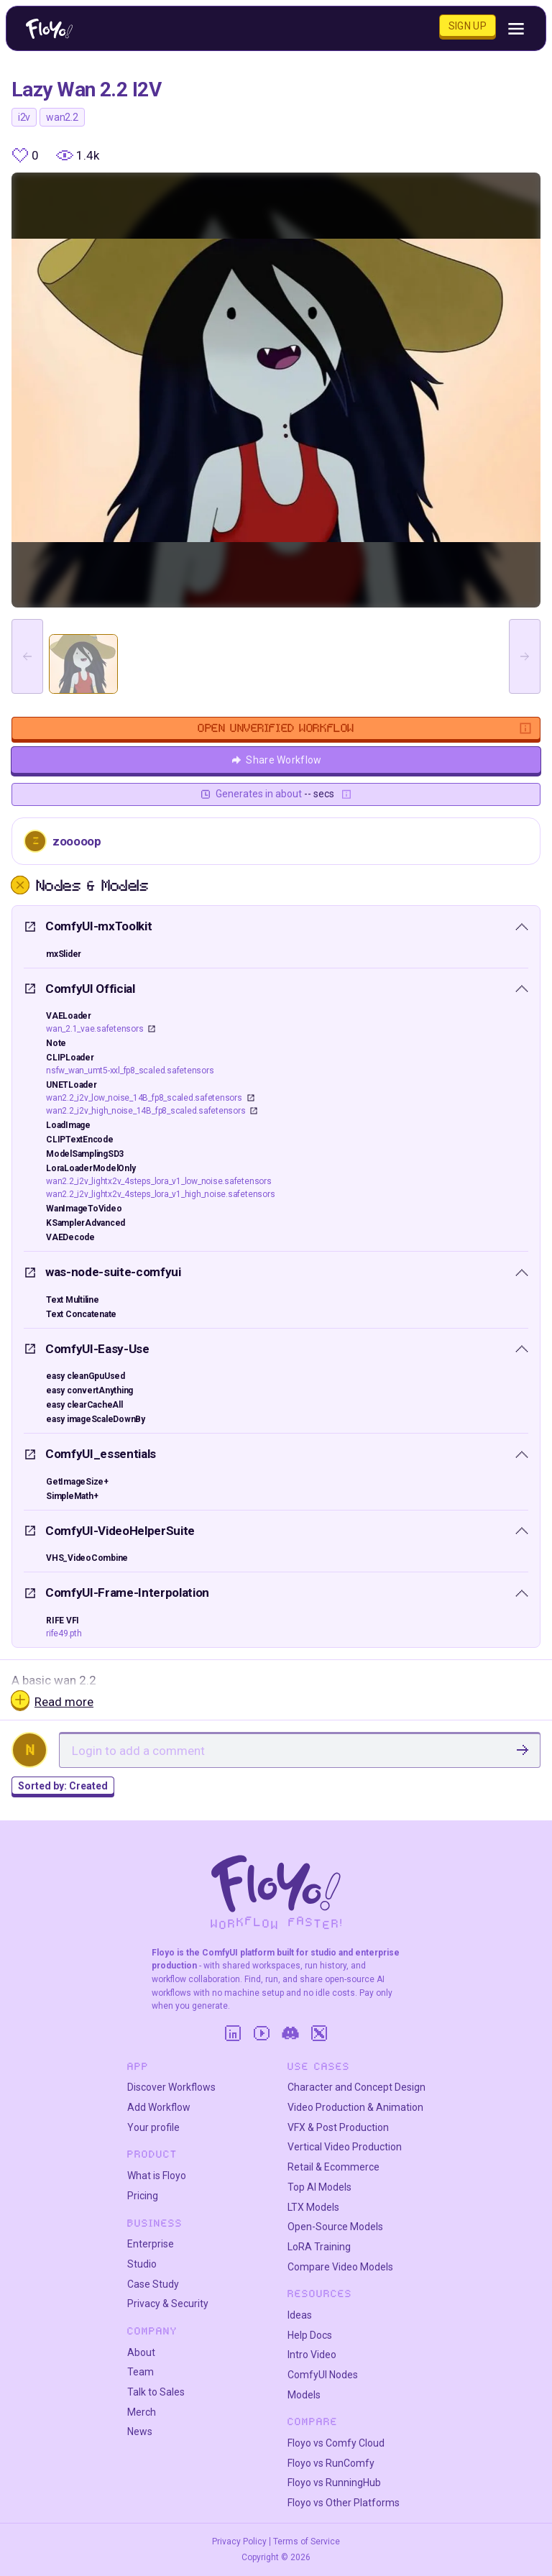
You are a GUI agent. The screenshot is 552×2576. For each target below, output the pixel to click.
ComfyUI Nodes (323, 2374)
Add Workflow (158, 2107)
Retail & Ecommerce (334, 2167)
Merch (141, 2412)
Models (304, 2395)
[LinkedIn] (233, 2033)
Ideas (300, 2315)
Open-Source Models (335, 2226)
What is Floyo (156, 2175)
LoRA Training (319, 2246)
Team (140, 2372)
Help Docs (310, 2335)
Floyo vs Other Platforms (344, 2502)
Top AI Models (319, 2187)
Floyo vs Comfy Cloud (336, 2443)
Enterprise (150, 2244)
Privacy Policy (239, 2541)
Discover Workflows (171, 2087)
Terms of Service (306, 2541)
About (141, 2352)
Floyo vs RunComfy (331, 2463)
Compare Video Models (340, 2267)
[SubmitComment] (522, 1750)
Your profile (153, 2127)
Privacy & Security (167, 2303)
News (139, 2431)
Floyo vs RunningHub (334, 2482)
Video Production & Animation (355, 2107)
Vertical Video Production (345, 2147)
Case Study (153, 2284)
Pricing (142, 2195)
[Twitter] (319, 2033)
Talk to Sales (156, 2392)
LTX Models (313, 2207)
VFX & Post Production (338, 2127)
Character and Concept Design (357, 2087)
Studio (142, 2264)
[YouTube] (261, 2033)
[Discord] (290, 2033)
